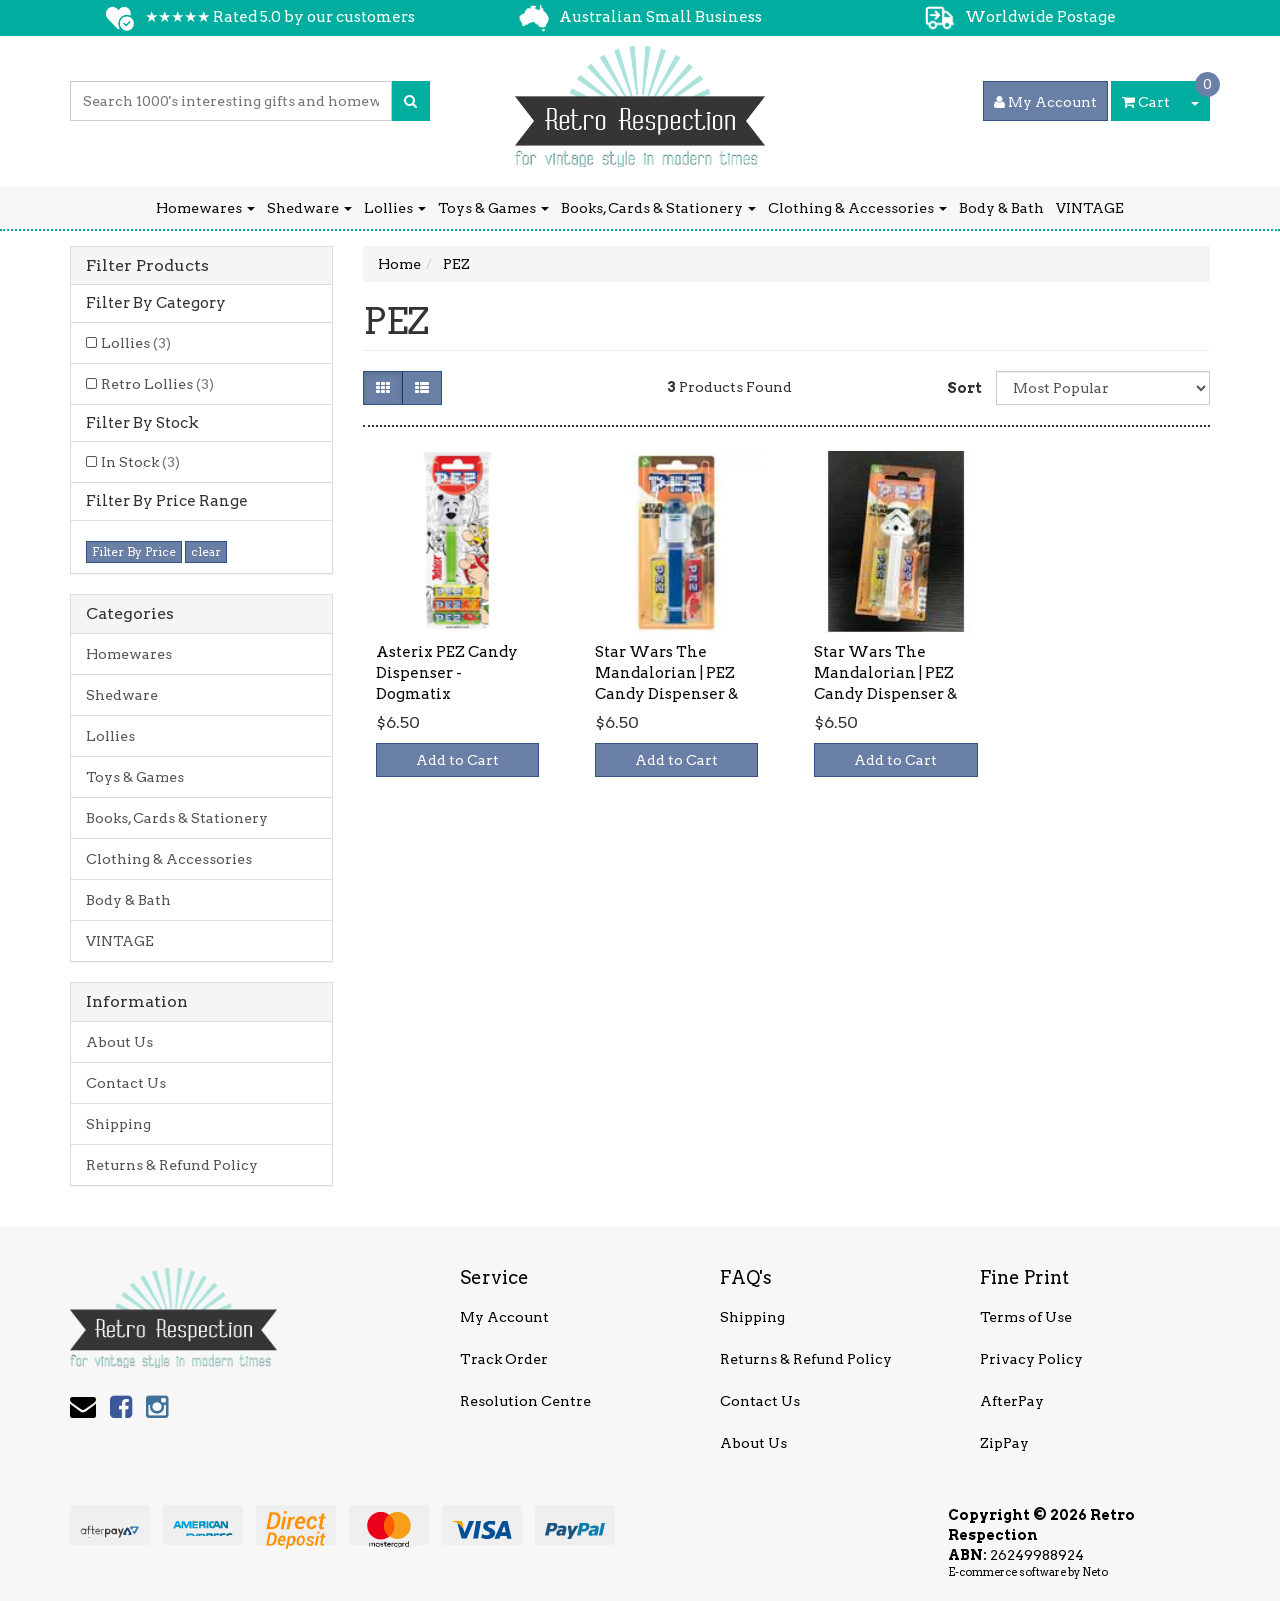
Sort (964, 388)
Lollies (395, 208)
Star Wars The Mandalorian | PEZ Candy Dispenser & (666, 673)
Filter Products (147, 266)
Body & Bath (1001, 208)
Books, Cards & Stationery (658, 208)
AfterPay (1012, 1401)
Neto (1095, 1572)
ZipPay (1004, 1443)
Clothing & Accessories (857, 208)
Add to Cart (457, 760)
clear (206, 551)
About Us (119, 1042)
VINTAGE (1090, 208)
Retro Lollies (157, 384)
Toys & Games (493, 208)
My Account (504, 1317)
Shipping (118, 1124)
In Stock (140, 462)
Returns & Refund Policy (172, 1165)
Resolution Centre (525, 1401)
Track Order (504, 1359)
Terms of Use (1026, 1317)
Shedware (309, 208)
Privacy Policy (1031, 1359)
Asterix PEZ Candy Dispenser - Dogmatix (447, 673)
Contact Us (126, 1083)
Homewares (205, 208)
